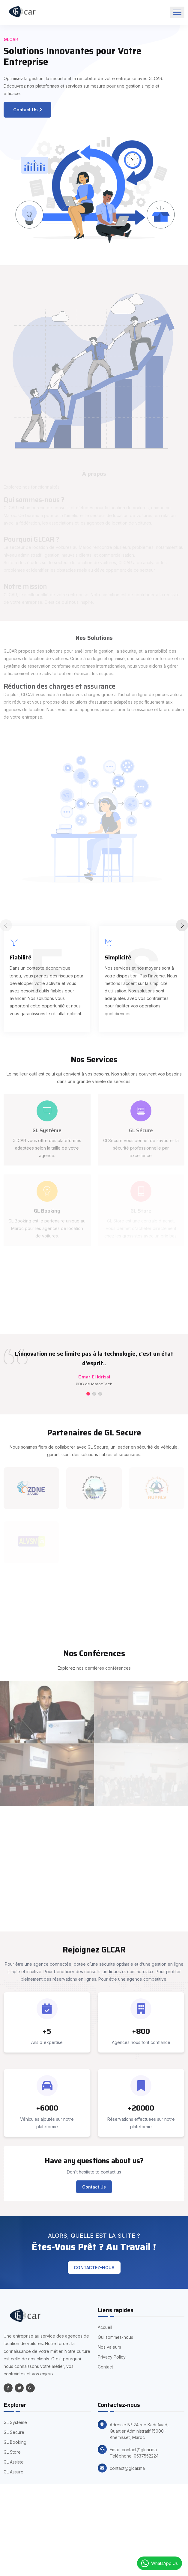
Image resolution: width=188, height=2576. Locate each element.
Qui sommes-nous (115, 2337)
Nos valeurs (109, 2347)
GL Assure (13, 2471)
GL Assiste (14, 2461)
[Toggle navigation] (177, 12)
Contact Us (27, 109)
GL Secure (14, 2432)
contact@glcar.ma (127, 2468)
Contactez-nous (94, 2267)
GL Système (15, 2422)
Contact (105, 2366)
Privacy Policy (112, 2356)
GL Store (12, 2452)
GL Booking (15, 2442)
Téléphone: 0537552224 (134, 2455)
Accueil (105, 2327)
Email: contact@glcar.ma (133, 2449)
